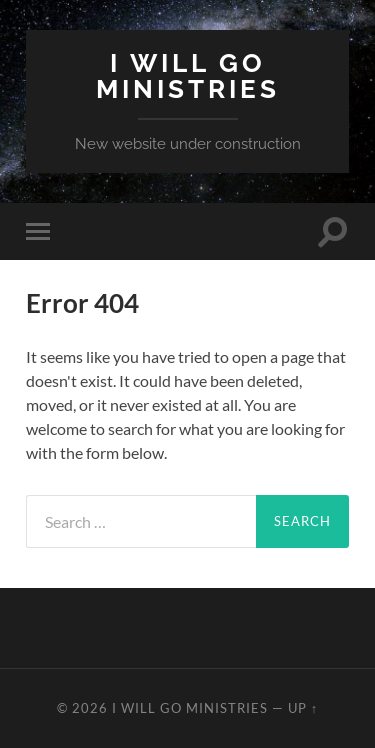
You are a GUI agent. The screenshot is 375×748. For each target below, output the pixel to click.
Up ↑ (303, 708)
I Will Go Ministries (188, 75)
